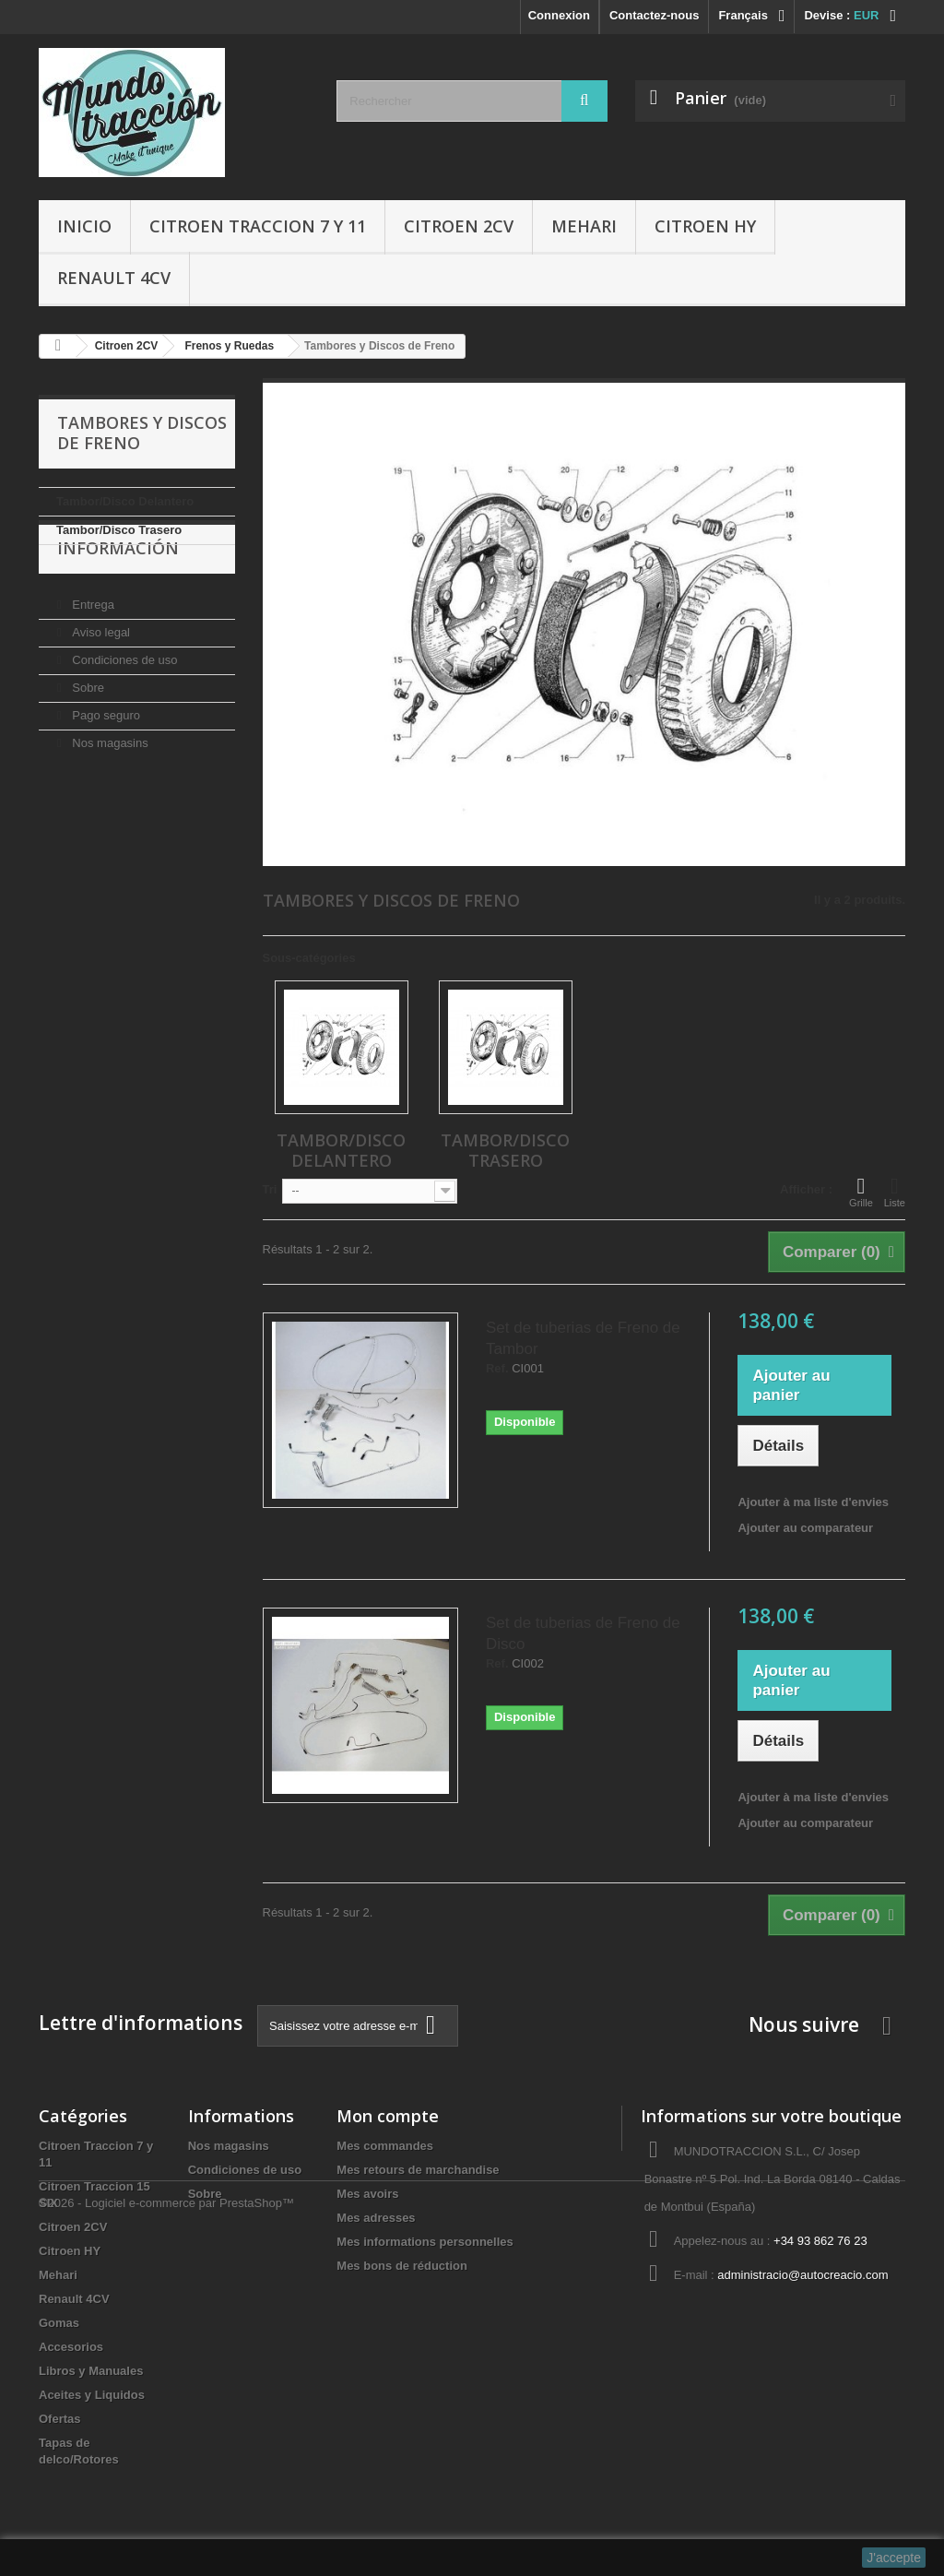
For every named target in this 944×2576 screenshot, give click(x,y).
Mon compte (387, 2116)
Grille (861, 1191)
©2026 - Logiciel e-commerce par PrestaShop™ (166, 2526)
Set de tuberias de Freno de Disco (583, 1633)
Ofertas (60, 2419)
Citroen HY (705, 226)
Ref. (497, 1368)
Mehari (584, 226)
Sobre (86, 733)
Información (118, 600)
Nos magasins (108, 788)
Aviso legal (99, 677)
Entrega (91, 650)
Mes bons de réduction (401, 2266)
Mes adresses (375, 2218)
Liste (894, 1191)
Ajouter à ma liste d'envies (813, 1502)
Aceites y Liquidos (92, 2395)
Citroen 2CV (458, 226)
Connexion (559, 15)
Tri (270, 1189)
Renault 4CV (114, 278)
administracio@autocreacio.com (802, 2275)
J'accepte (894, 2557)
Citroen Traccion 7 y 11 (257, 226)
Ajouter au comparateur (805, 1528)
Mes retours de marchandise (417, 2170)
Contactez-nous (654, 15)
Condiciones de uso (123, 705)
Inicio (84, 226)
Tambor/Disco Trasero (119, 530)
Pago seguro (104, 760)
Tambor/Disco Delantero (125, 501)
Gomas (59, 2323)
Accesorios (71, 2347)
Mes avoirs (367, 2194)
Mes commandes (384, 2146)
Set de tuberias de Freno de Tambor (583, 1338)
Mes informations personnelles (424, 2242)
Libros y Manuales (91, 2371)
